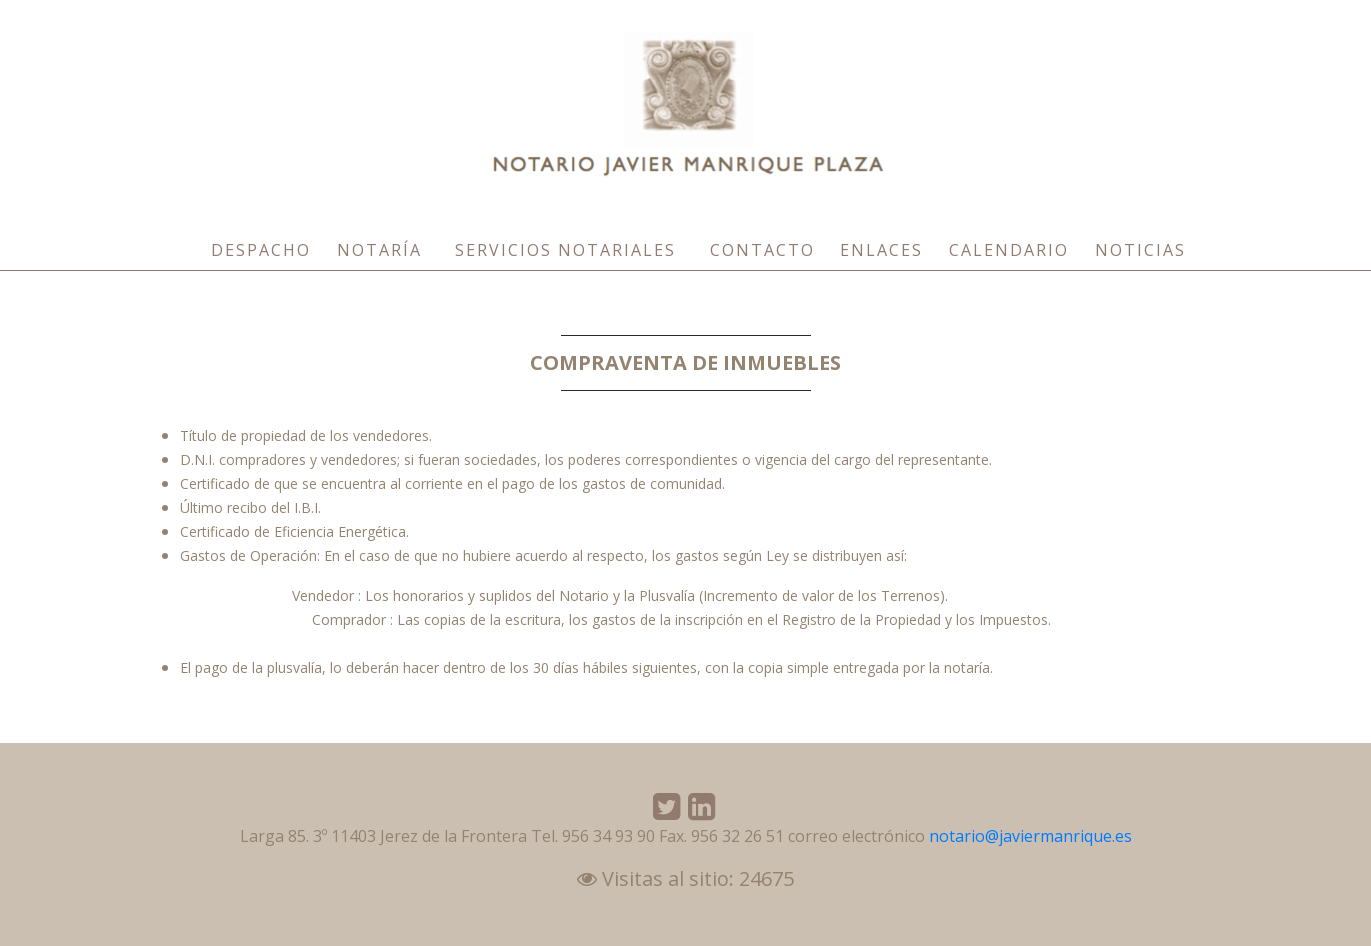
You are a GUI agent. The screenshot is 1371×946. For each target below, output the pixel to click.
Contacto (762, 250)
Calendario (1009, 250)
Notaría (379, 250)
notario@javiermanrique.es (1030, 836)
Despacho (261, 250)
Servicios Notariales (565, 250)
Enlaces (881, 250)
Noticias (1140, 250)
